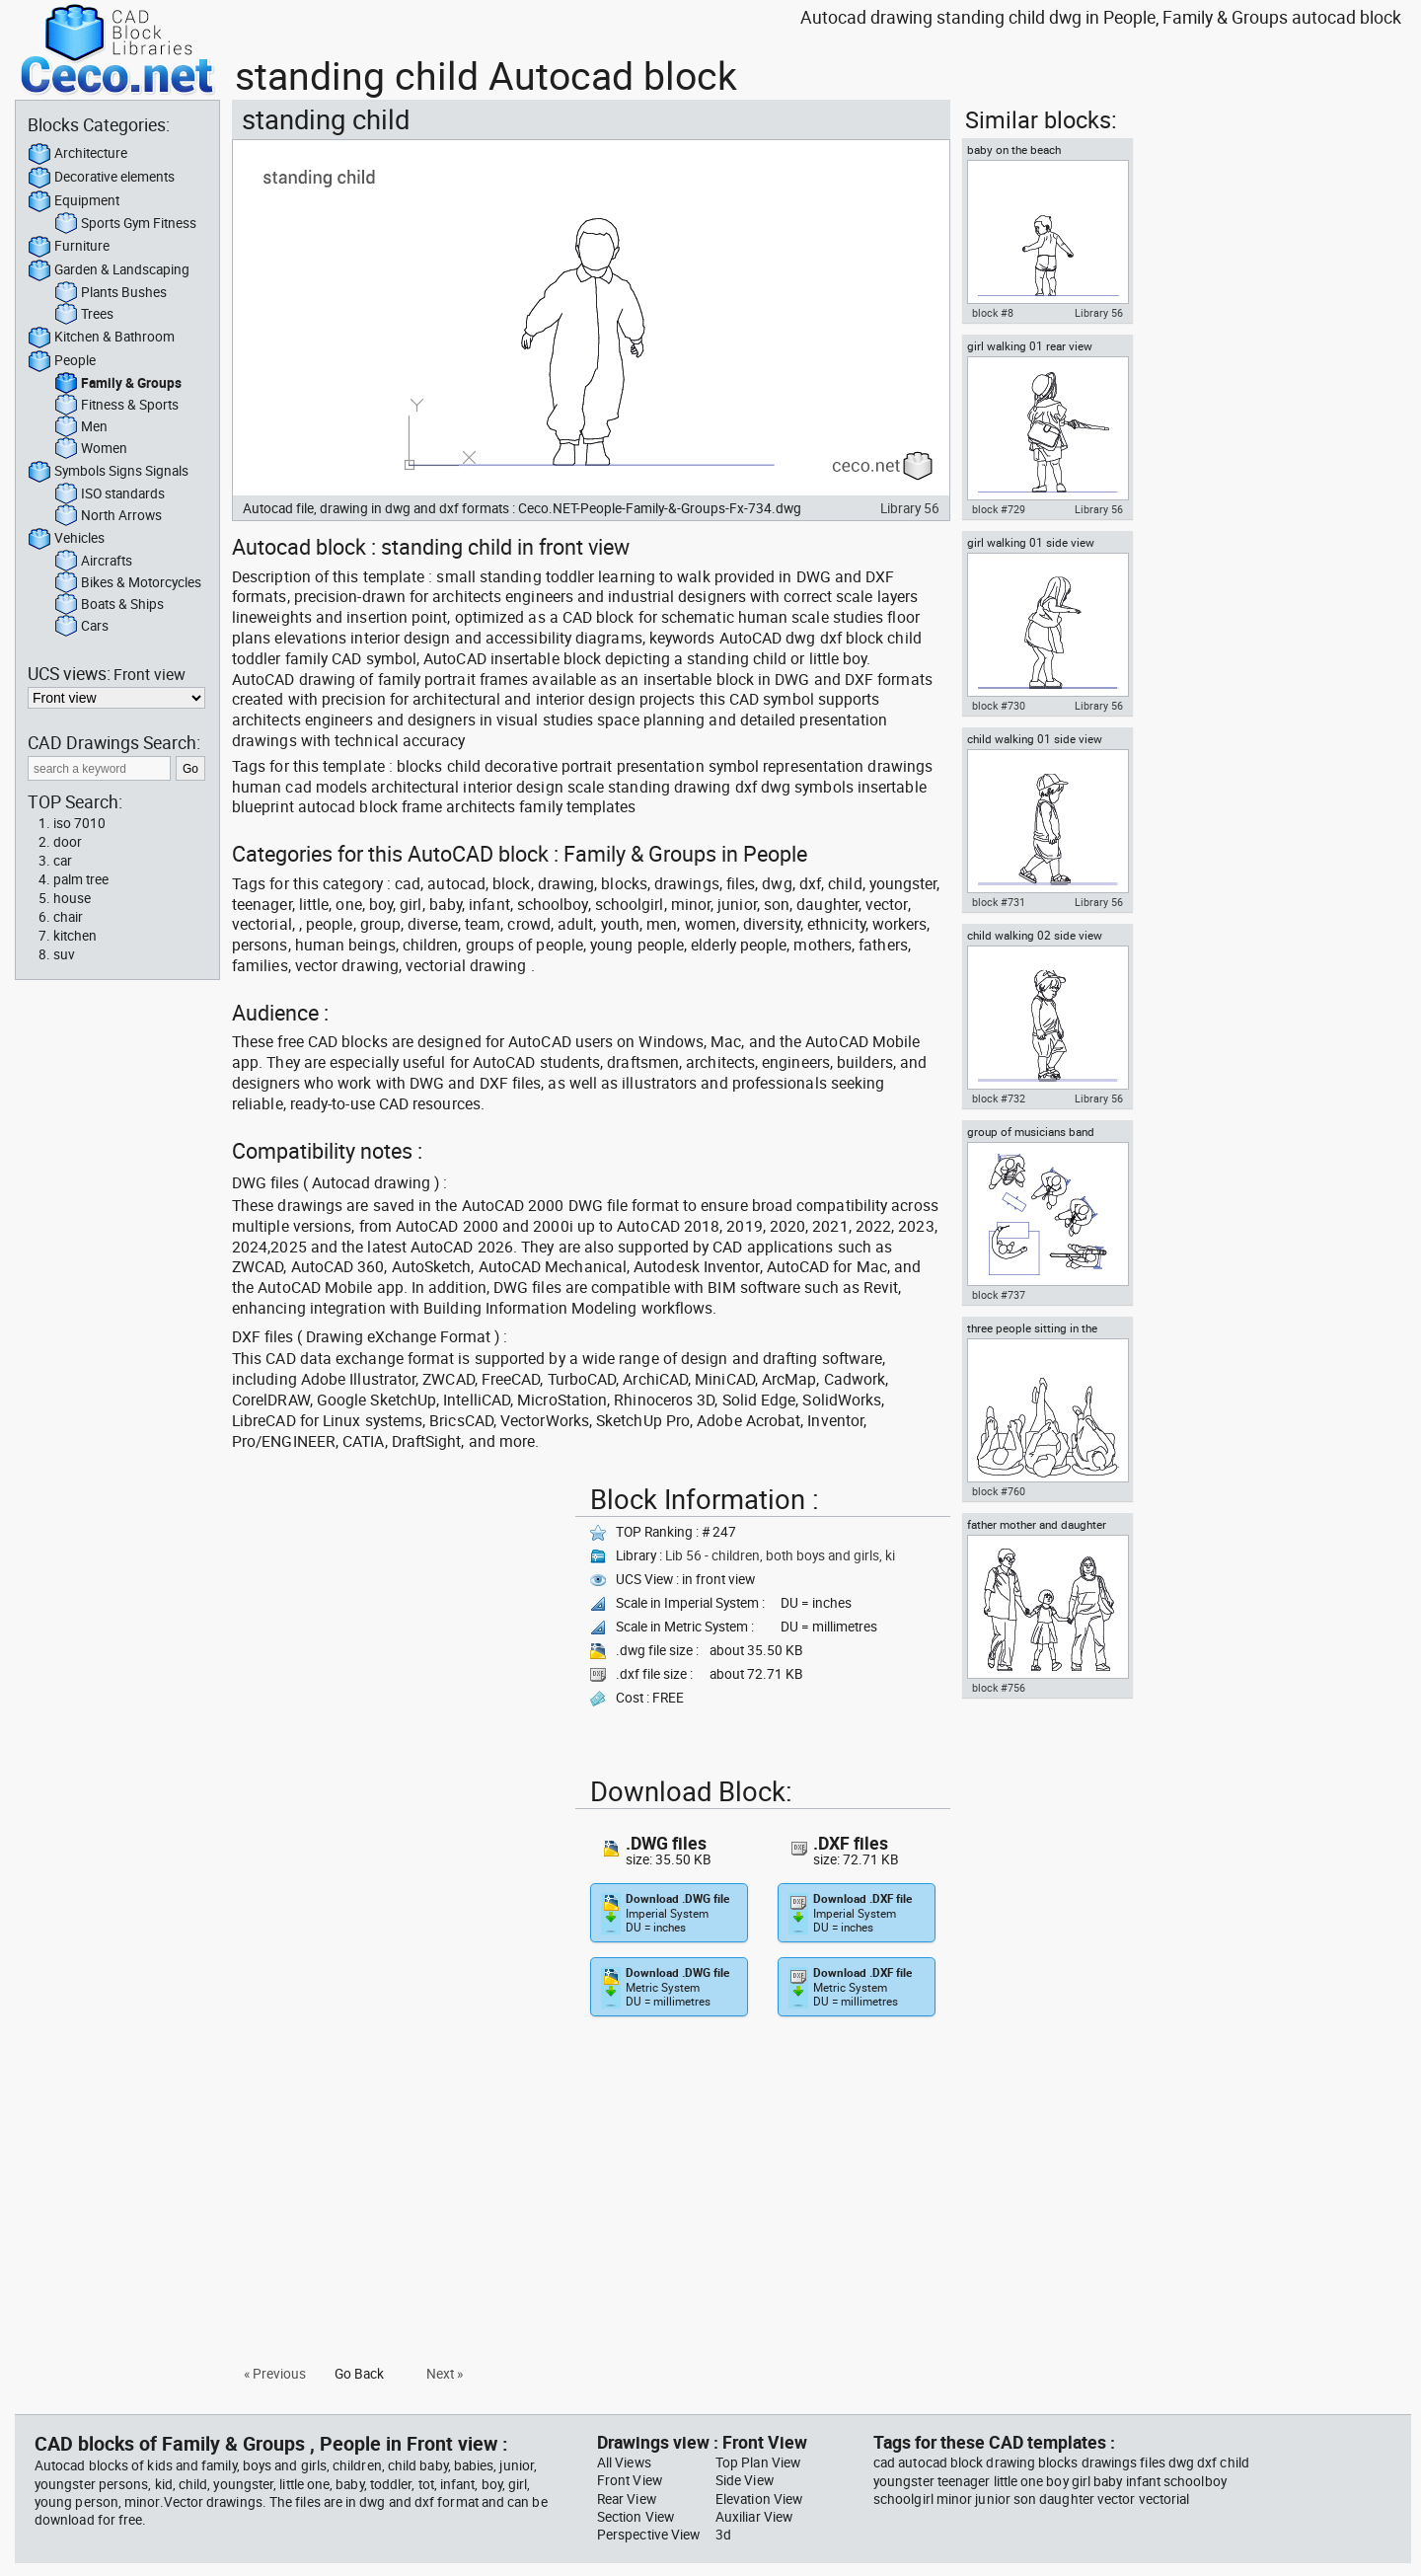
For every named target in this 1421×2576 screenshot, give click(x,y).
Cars (81, 627)
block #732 (998, 1098)
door (67, 842)
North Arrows (108, 516)
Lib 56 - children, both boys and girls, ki (780, 1555)
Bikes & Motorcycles (127, 583)
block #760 (998, 1491)
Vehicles (66, 539)
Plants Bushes (110, 293)
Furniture (69, 247)
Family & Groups (118, 384)
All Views (624, 2462)
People (62, 361)
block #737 (998, 1295)
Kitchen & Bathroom (101, 337)
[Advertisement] (397, 1615)
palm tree (81, 879)
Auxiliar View (753, 2517)
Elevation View (758, 2499)
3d (723, 2534)
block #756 (998, 1688)
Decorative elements (101, 177)
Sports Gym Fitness (125, 224)
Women (90, 449)
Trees (83, 315)
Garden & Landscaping (108, 270)
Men (81, 427)
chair (68, 917)
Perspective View (648, 2534)
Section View (635, 2517)
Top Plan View (757, 2462)
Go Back (359, 2374)
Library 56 (909, 508)
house (72, 898)
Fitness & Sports (116, 406)
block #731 (998, 902)
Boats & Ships (109, 605)
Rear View (626, 2499)
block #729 (998, 509)
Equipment (73, 201)
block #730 (998, 706)
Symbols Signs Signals (108, 472)
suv (64, 954)
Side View (744, 2480)
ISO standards (109, 494)
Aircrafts (93, 561)
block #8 (992, 313)
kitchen (75, 936)
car (62, 861)
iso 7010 (79, 823)
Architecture (77, 154)
